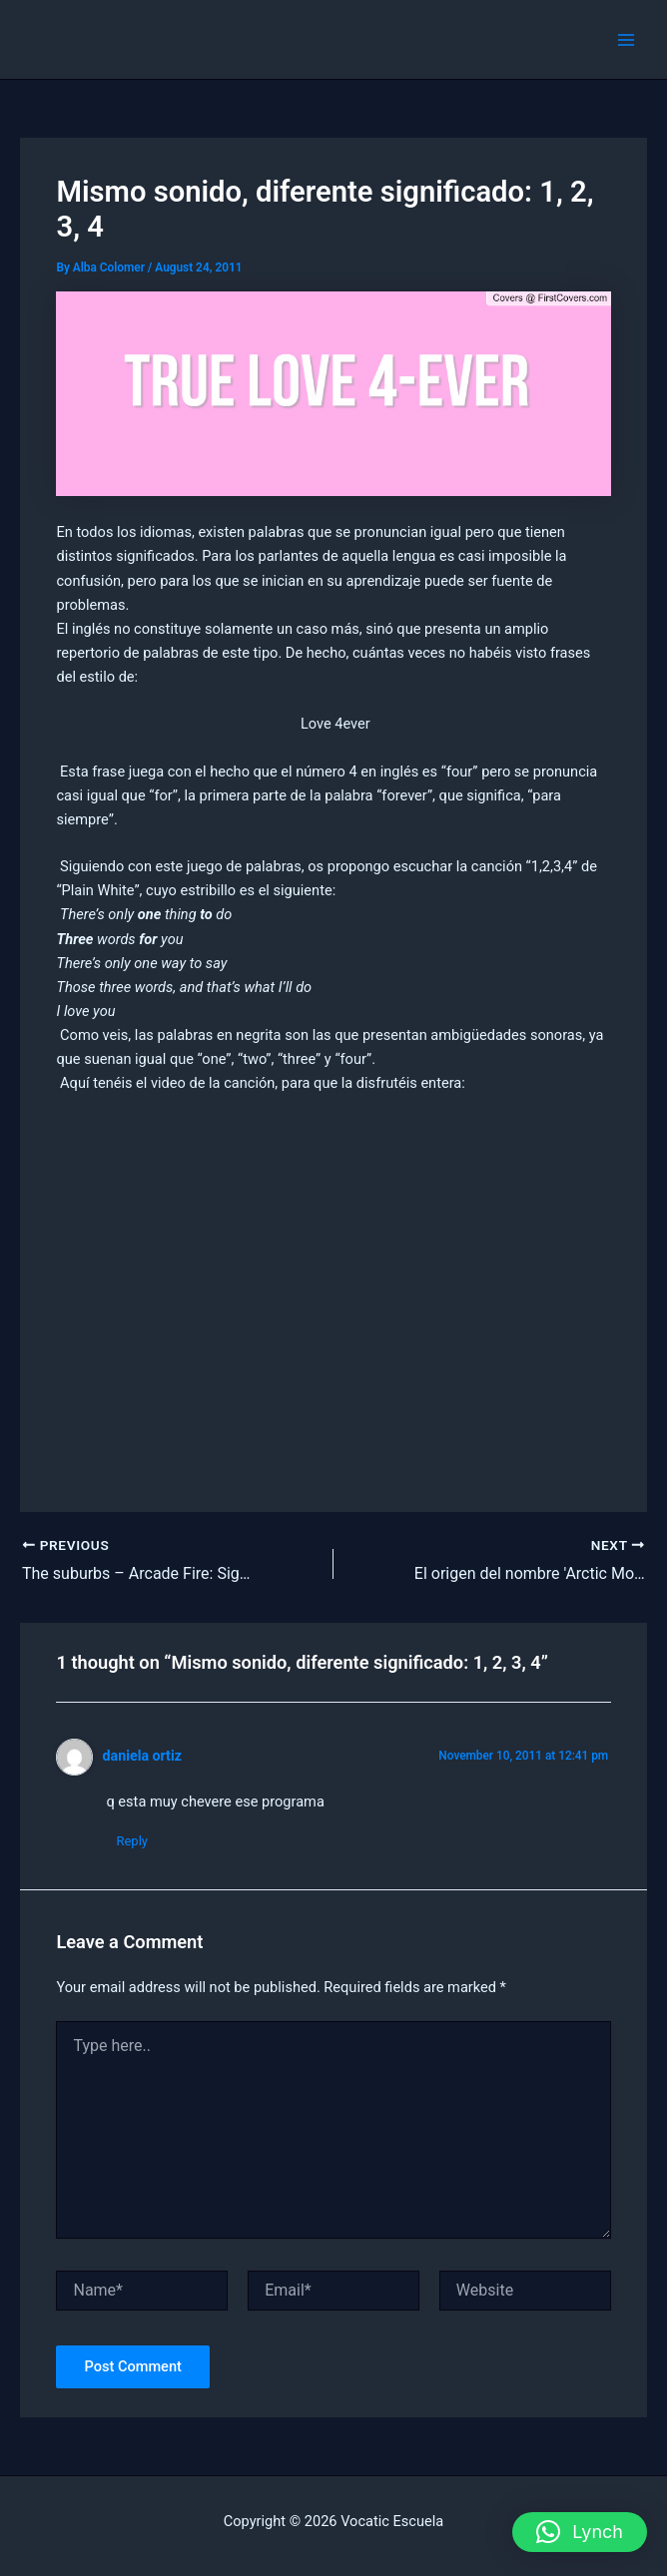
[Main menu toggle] (626, 40)
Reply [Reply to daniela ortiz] (132, 1840)
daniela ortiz (142, 1756)
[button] (579, 2532)
